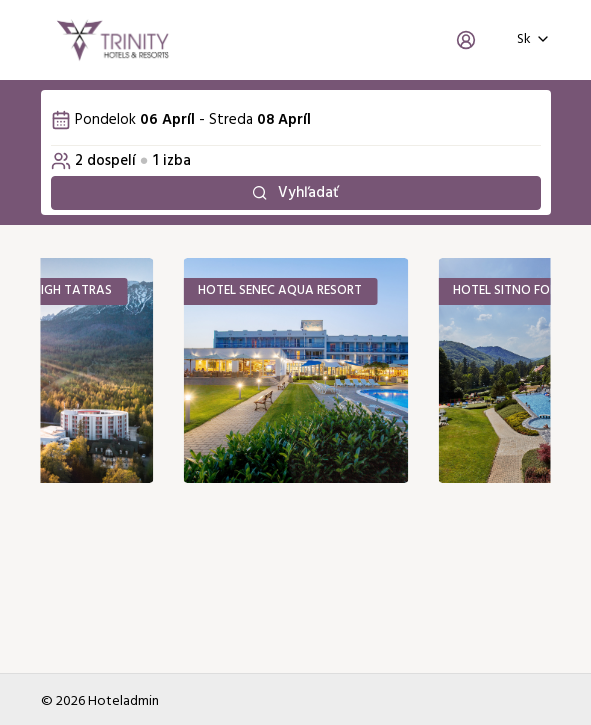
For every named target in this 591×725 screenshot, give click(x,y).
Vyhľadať (295, 193)
